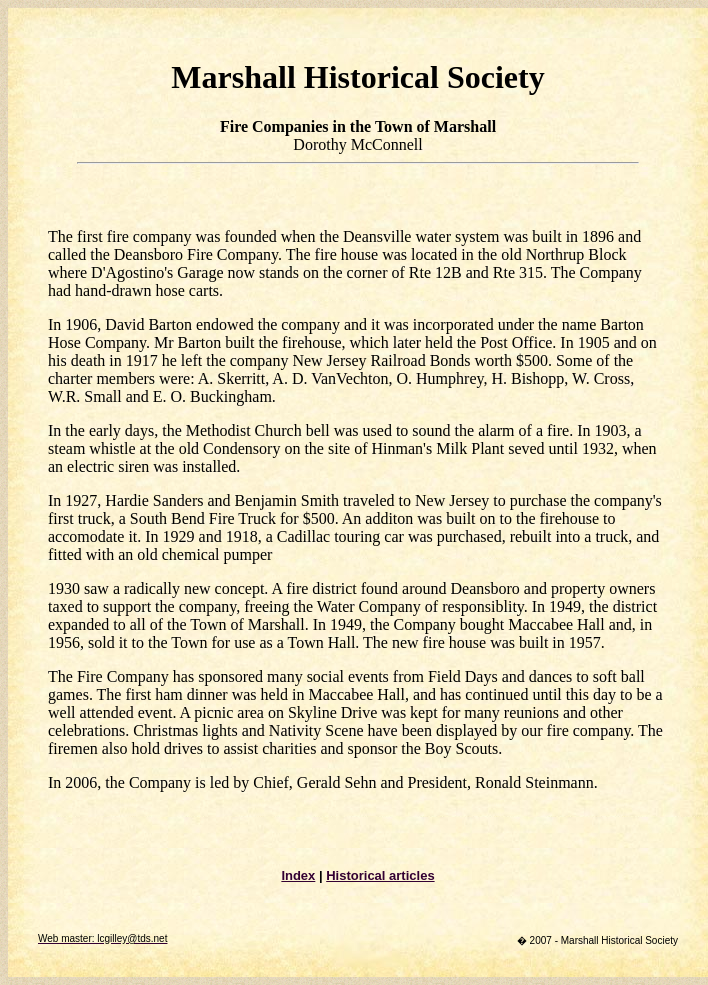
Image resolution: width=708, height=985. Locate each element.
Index (298, 875)
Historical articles (380, 875)
